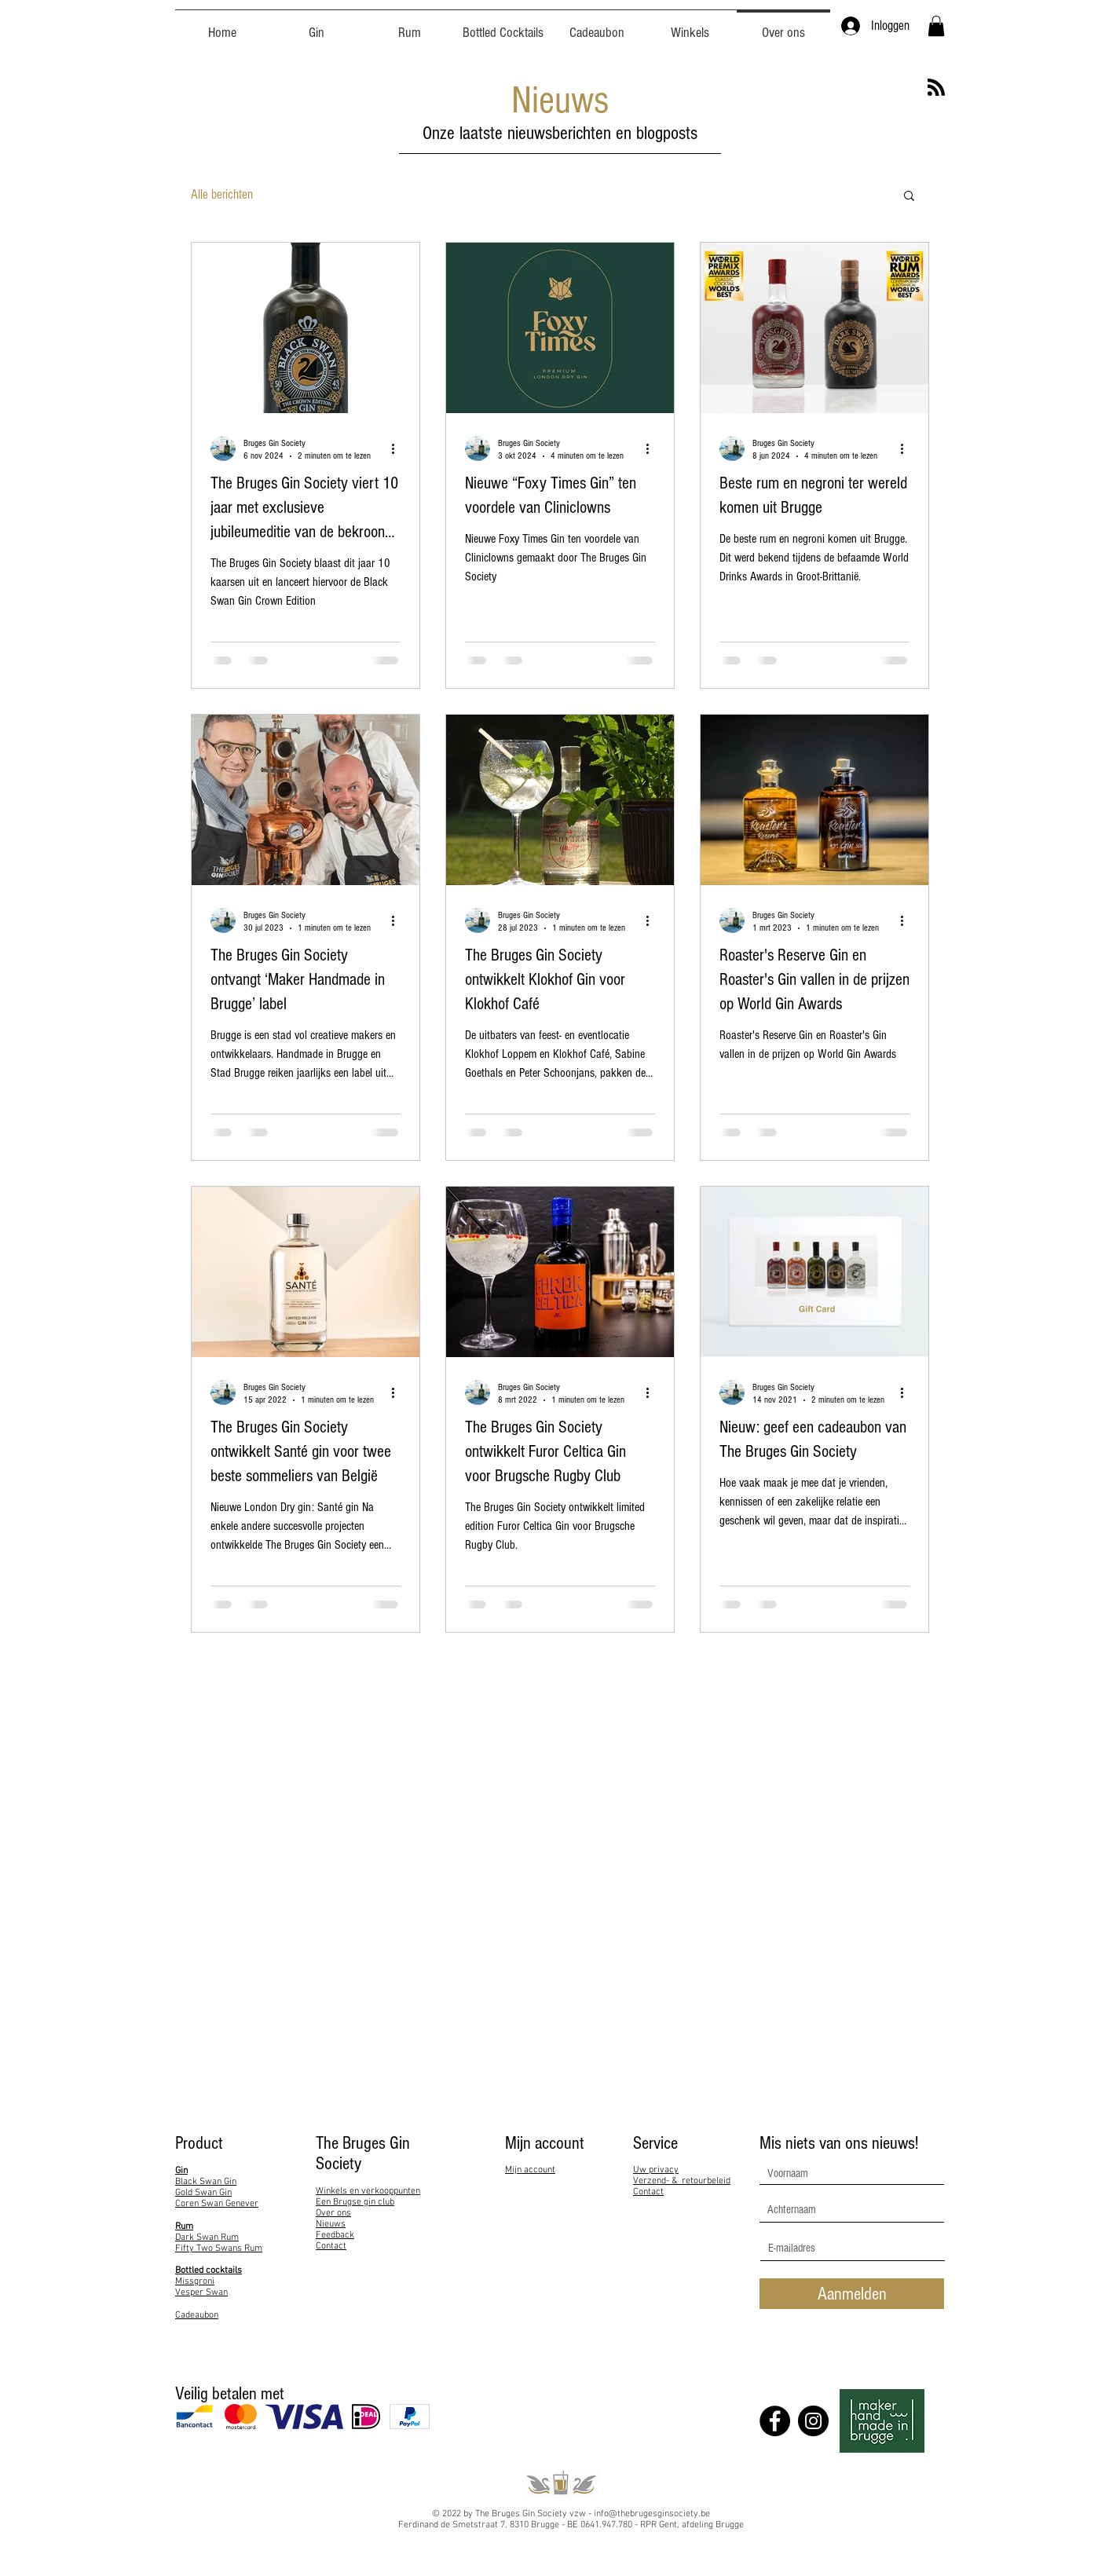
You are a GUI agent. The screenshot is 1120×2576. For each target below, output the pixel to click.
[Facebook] (774, 2421)
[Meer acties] (398, 448)
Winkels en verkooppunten (368, 2191)
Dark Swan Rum (207, 2237)
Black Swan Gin (205, 2181)
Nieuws (331, 2224)
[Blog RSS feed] (936, 88)
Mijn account (530, 2169)
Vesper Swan (201, 2292)
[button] (936, 26)
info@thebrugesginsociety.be (652, 2513)
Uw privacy (656, 2169)
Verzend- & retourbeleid (681, 2180)
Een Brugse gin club (355, 2202)
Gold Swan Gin (203, 2192)
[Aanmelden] (851, 2293)
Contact (331, 2246)
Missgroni (194, 2281)
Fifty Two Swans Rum (218, 2248)
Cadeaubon (196, 2315)
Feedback (335, 2235)
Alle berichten (222, 194)
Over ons (333, 2213)
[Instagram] (813, 2421)
